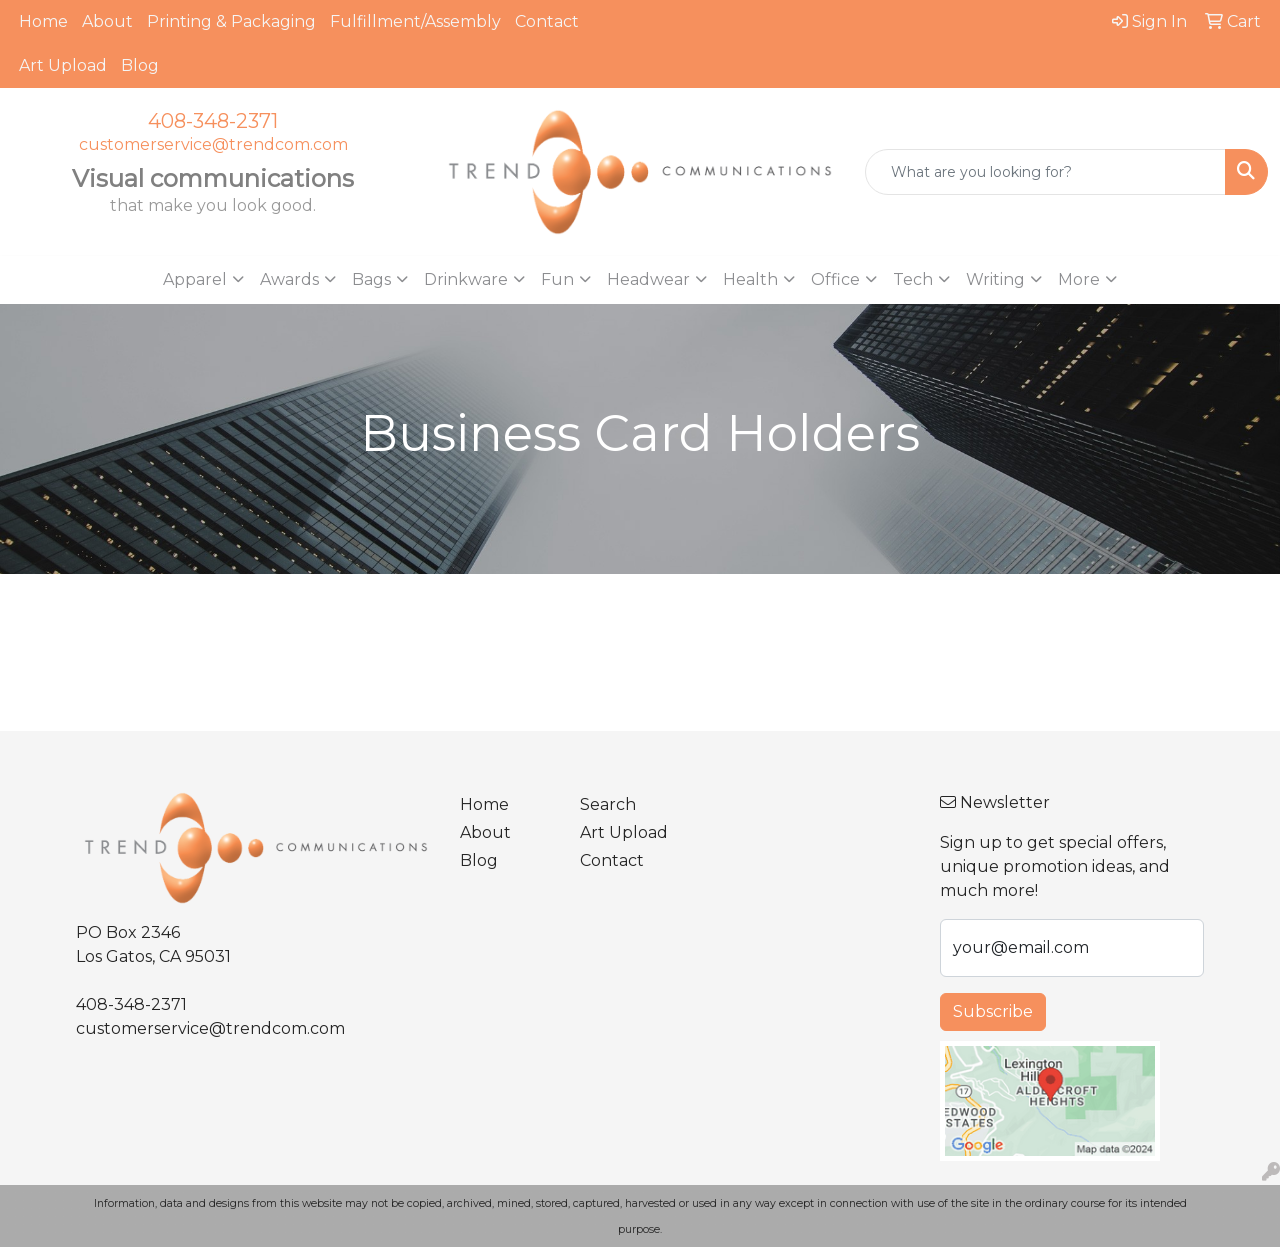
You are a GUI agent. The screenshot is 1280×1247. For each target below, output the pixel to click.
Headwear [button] (648, 279)
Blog (140, 65)
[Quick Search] (1045, 172)
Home (43, 21)
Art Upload (63, 65)
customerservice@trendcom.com (213, 144)
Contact (547, 21)
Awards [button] (289, 279)
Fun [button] (557, 279)
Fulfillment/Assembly (415, 21)
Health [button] (750, 279)
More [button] (1079, 279)
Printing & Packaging (231, 21)
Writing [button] (995, 279)
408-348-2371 (213, 121)
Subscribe (993, 1011)
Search (608, 804)
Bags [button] (371, 279)
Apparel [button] (195, 279)
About (107, 21)
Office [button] (835, 279)
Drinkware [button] (466, 279)
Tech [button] (913, 279)
